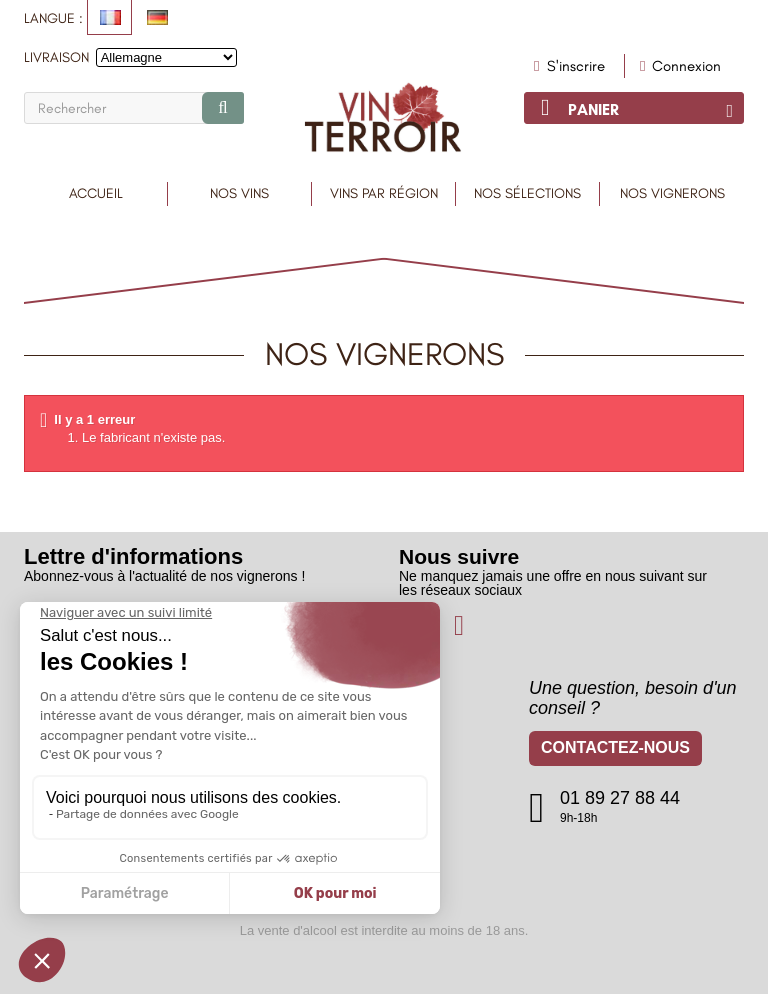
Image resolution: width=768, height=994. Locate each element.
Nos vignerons (672, 193)
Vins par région (384, 193)
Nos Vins (239, 193)
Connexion (681, 66)
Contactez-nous (615, 750)
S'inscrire (574, 66)
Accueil (96, 193)
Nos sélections (527, 193)
